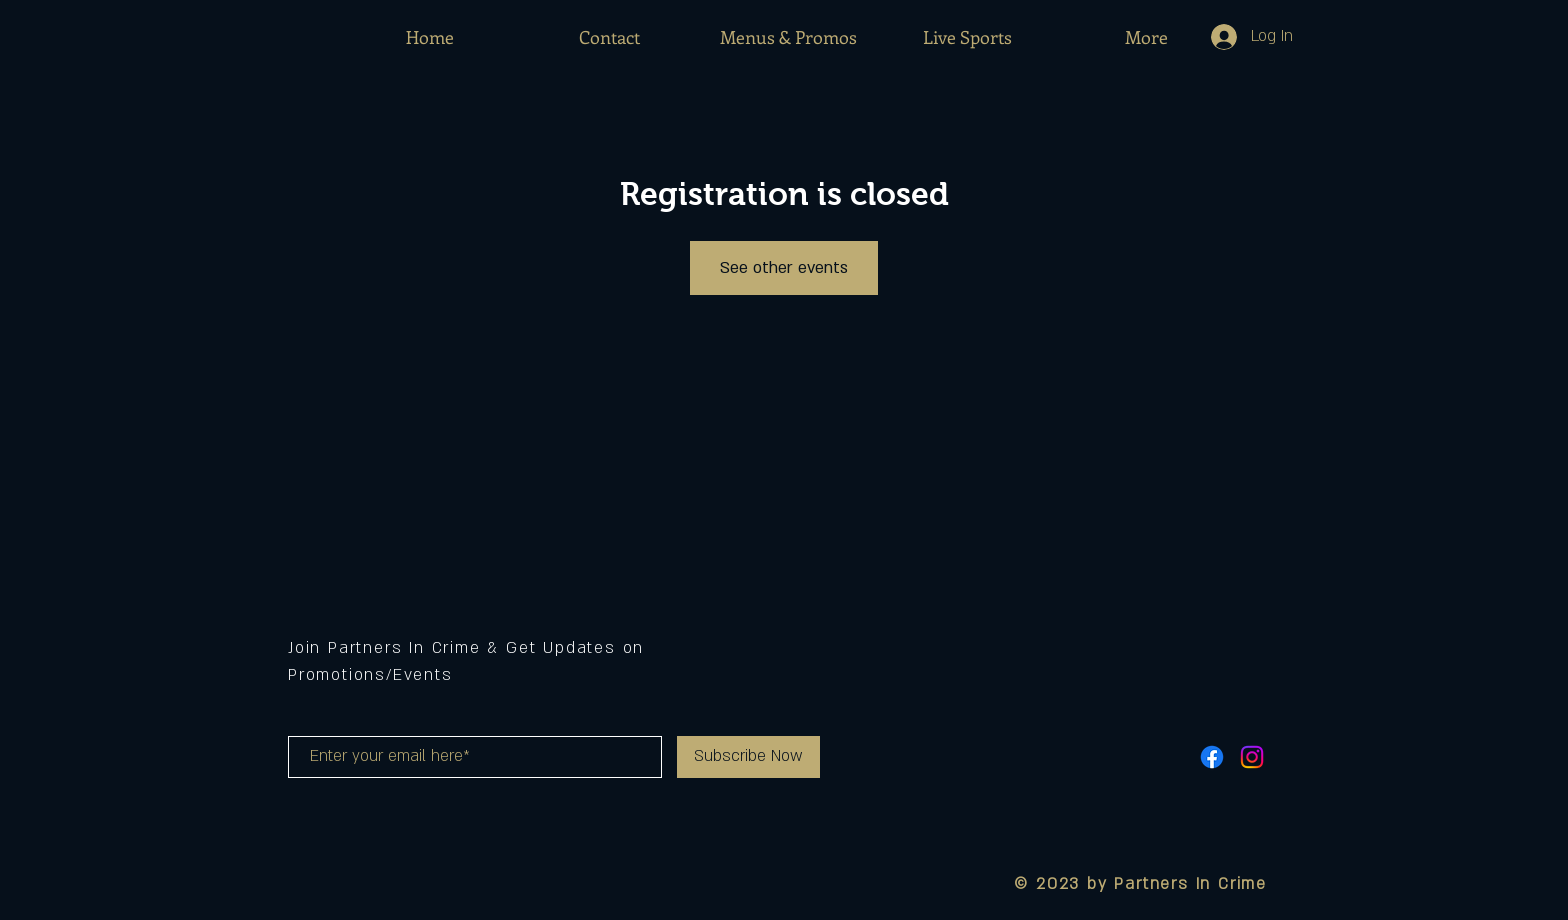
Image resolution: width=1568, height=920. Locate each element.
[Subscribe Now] (748, 757)
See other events (784, 268)
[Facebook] (1212, 757)
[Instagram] (1252, 757)
